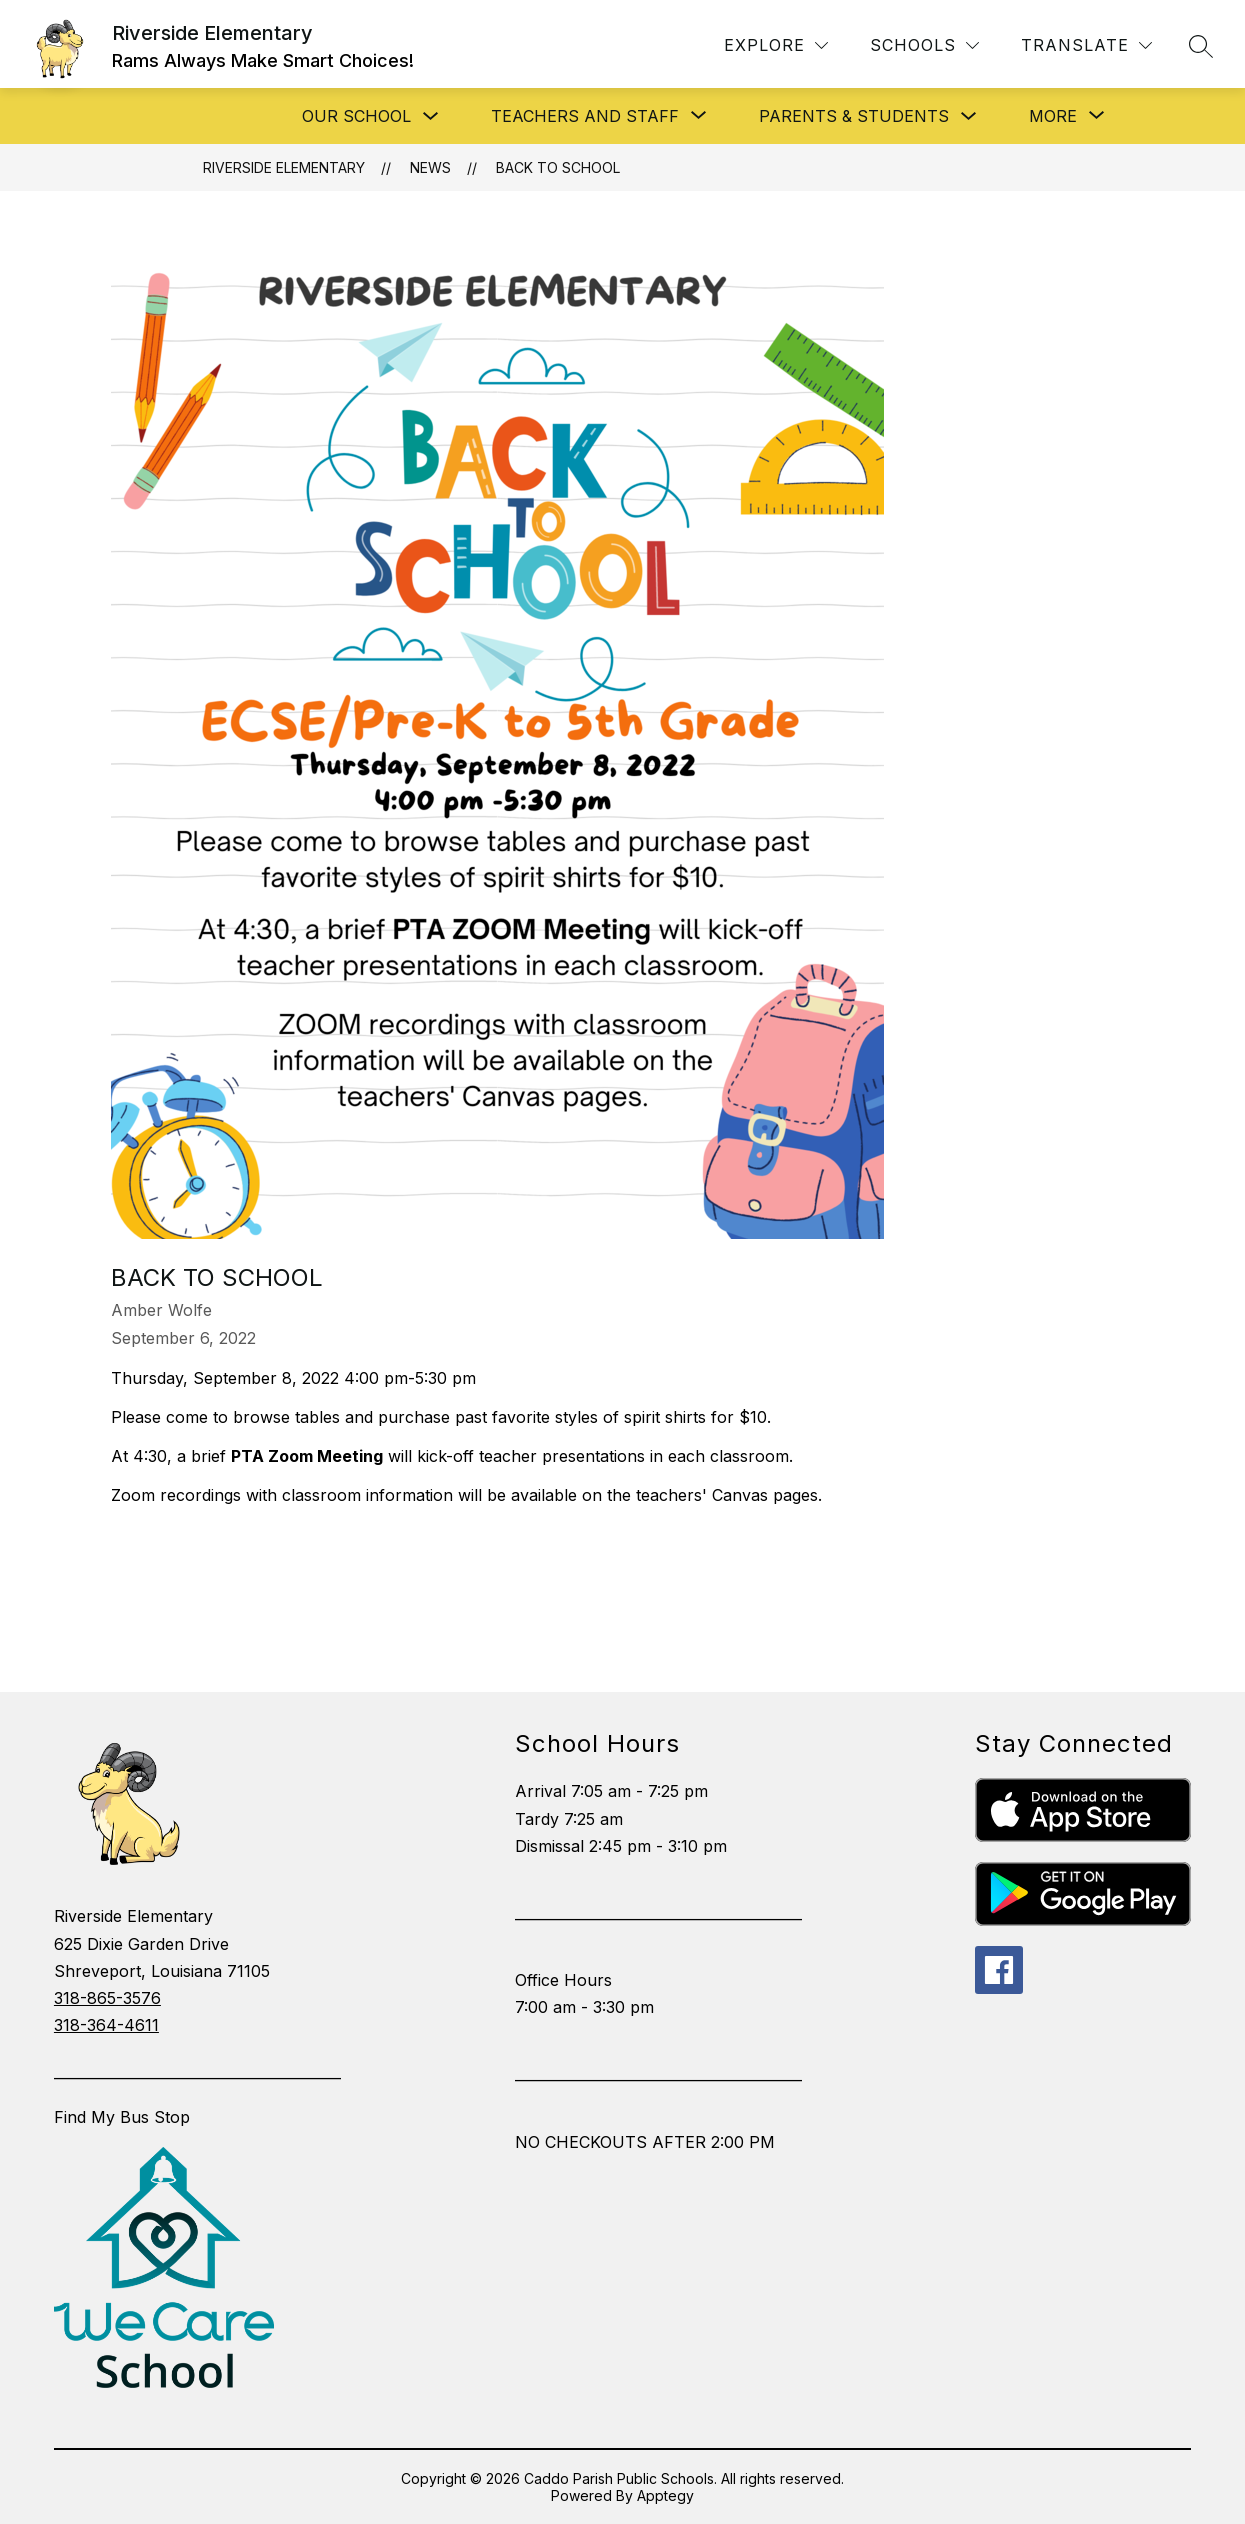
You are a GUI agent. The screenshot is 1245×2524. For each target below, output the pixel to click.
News (430, 167)
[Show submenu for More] (1053, 116)
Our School (356, 116)
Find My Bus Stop (122, 2117)
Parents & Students (854, 116)
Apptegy (665, 2495)
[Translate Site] (1086, 45)
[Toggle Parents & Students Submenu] (969, 116)
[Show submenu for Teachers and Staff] (585, 116)
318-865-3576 (107, 1998)
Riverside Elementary (284, 167)
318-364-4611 (106, 2025)
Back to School (558, 167)
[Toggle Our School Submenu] (431, 116)
